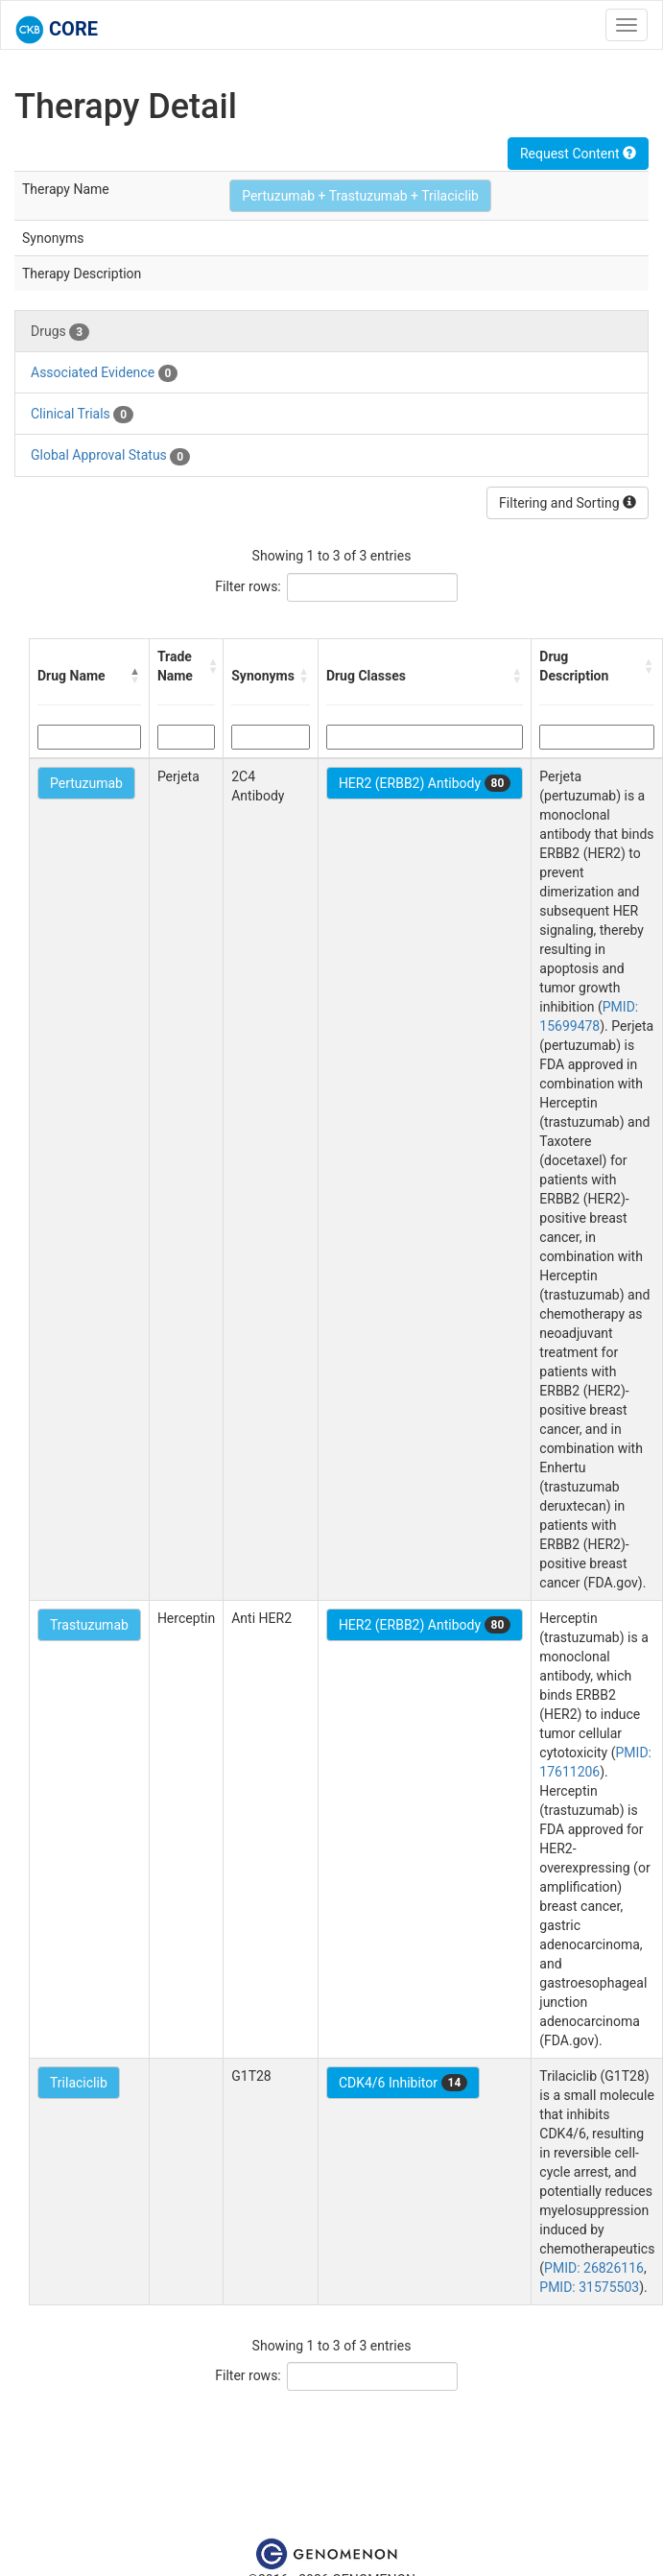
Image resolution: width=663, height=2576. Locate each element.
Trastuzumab (89, 1625)
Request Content (578, 153)
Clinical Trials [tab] (82, 414)
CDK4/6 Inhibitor (403, 2082)
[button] (135, 675)
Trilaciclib (78, 2082)
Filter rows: (248, 586)
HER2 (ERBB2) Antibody (424, 783)
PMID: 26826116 (594, 2268)
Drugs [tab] (60, 332)
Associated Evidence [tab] (104, 373)
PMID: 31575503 (589, 2287)
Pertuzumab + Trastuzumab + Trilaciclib (360, 195)
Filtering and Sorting (567, 503)
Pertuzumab (86, 783)
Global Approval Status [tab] (110, 456)
